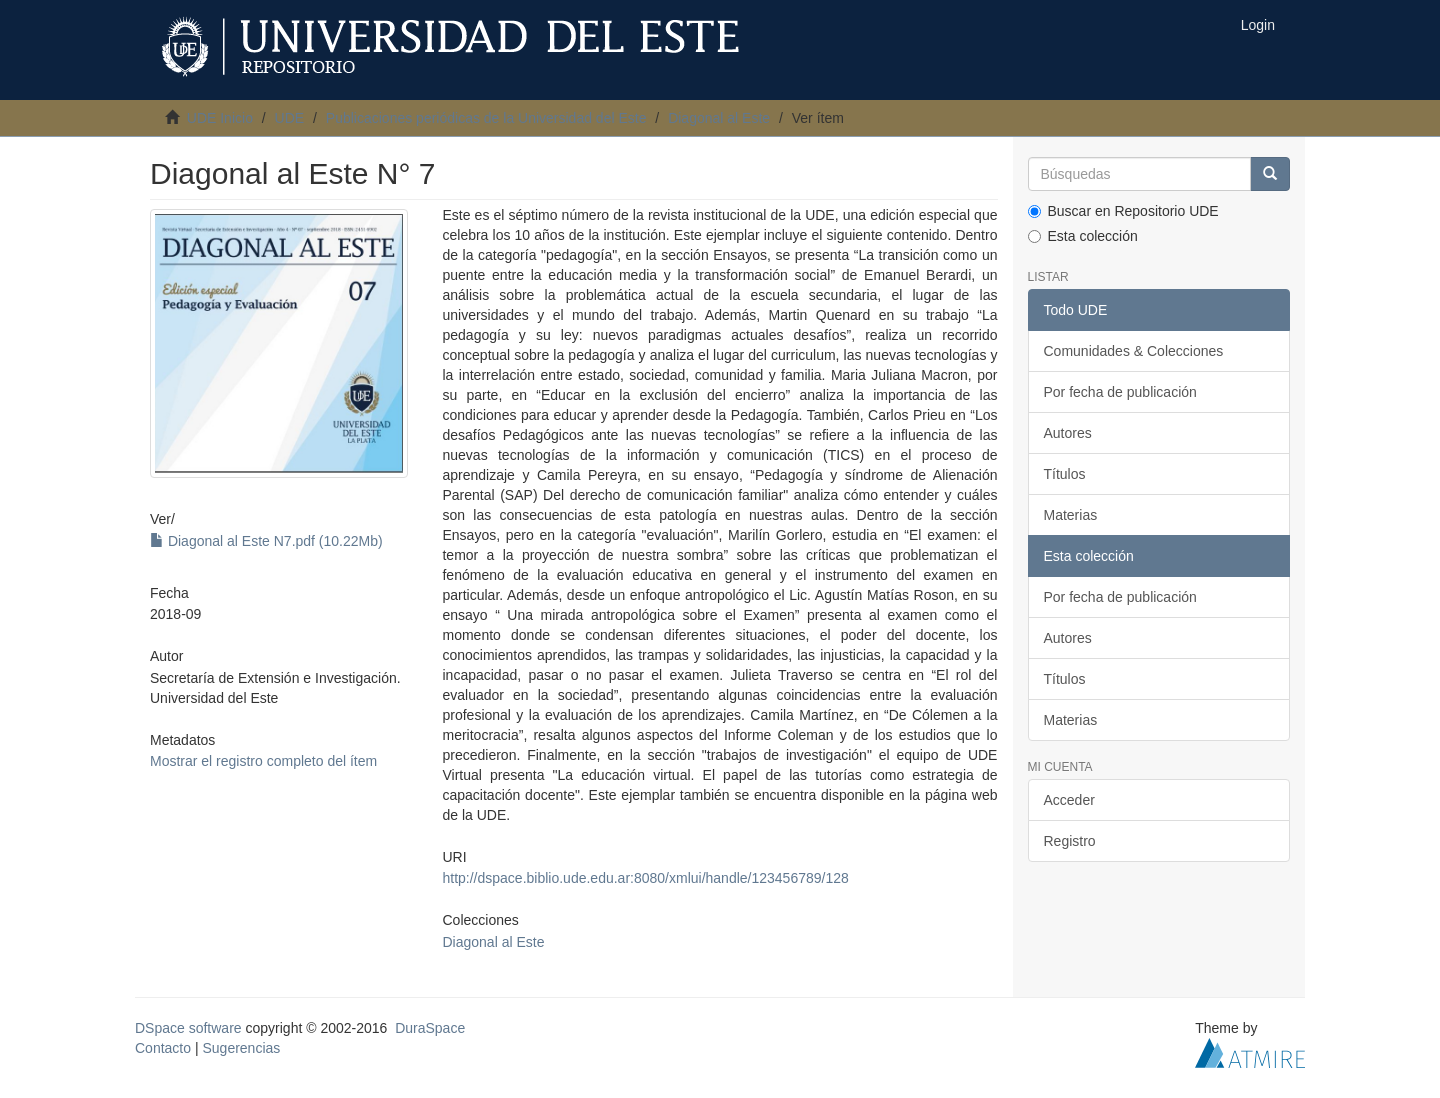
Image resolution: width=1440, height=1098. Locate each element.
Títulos (1065, 474)
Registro (1070, 841)
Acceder (1069, 800)
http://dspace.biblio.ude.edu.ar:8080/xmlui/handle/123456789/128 (645, 878)
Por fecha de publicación (1120, 392)
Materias (1071, 515)
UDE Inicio (220, 118)
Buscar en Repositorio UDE (1123, 211)
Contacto (163, 1048)
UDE (290, 118)
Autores (1068, 433)
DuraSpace (430, 1028)
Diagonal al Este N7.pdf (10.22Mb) (266, 541)
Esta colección (1083, 236)
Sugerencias (241, 1048)
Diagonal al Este (719, 118)
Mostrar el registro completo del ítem (263, 761)
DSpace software (188, 1028)
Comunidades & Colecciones (1134, 351)
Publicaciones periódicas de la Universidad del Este (486, 118)
